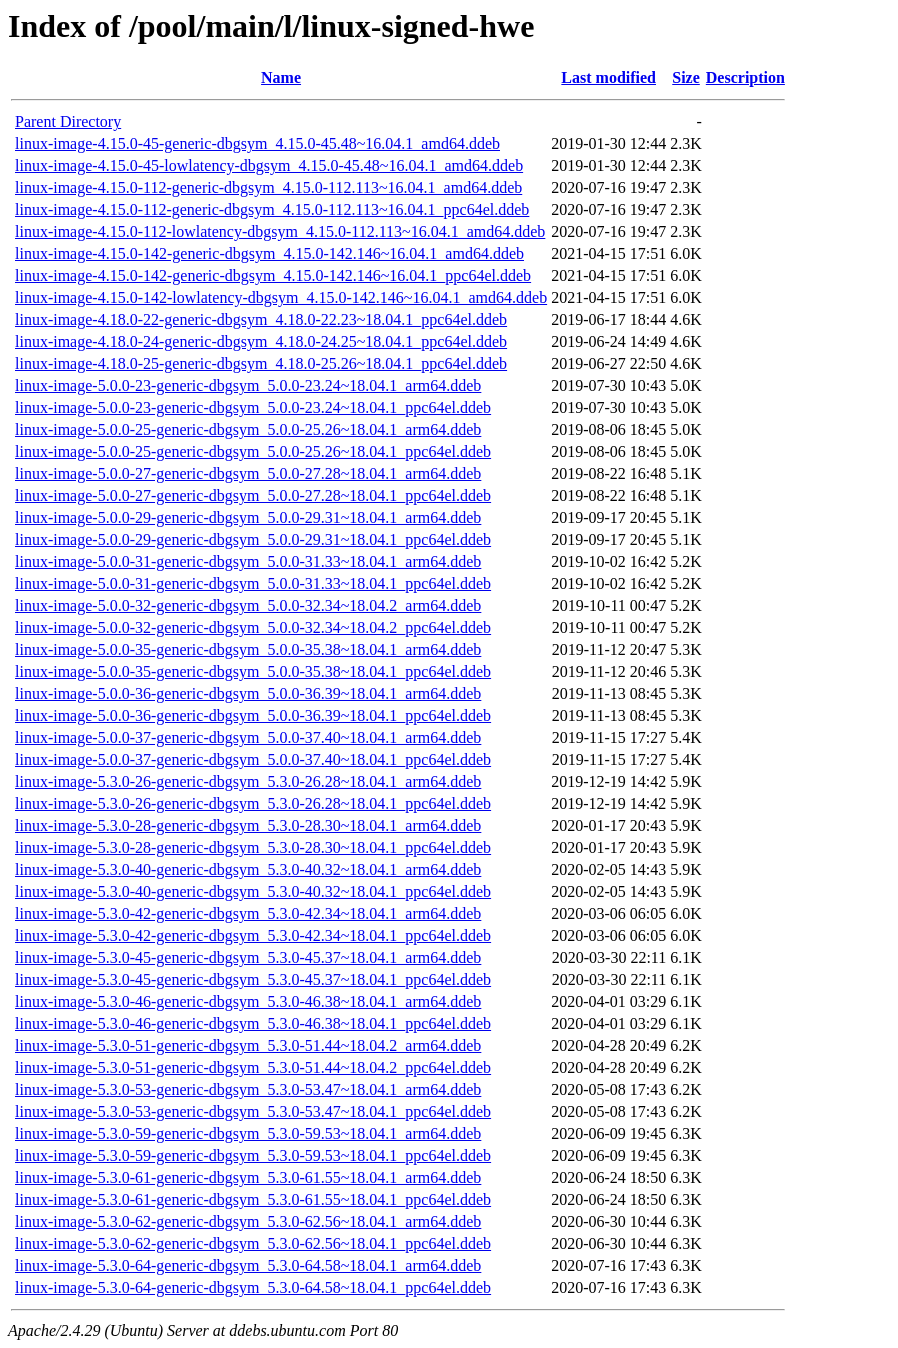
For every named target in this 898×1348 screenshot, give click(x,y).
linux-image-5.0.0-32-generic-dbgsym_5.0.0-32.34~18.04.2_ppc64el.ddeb (253, 627)
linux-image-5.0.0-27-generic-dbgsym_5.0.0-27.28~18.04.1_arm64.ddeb (248, 473)
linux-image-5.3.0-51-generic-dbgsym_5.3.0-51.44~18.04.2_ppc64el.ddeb (253, 1067)
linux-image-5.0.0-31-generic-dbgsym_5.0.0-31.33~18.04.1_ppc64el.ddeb (253, 583)
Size (686, 77)
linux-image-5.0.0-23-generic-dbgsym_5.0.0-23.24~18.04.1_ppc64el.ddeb (253, 407)
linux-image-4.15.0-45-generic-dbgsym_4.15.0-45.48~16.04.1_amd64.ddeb (257, 143)
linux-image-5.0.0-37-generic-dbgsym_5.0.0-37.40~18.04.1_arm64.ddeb (248, 737)
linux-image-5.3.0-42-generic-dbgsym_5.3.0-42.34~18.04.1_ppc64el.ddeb (253, 935)
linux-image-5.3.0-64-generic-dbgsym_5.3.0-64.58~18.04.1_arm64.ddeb (248, 1265)
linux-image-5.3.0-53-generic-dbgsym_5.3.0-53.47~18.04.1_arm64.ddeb (248, 1089)
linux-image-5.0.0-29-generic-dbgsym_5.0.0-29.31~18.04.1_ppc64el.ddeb (253, 539)
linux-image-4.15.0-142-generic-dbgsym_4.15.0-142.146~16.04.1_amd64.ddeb (269, 253)
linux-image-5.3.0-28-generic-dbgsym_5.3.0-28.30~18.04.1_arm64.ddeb (248, 825)
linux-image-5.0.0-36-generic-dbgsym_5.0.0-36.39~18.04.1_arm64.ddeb (248, 693)
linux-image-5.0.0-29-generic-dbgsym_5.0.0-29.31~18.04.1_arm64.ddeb (248, 517)
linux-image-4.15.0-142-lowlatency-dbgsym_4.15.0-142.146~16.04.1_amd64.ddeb (281, 297)
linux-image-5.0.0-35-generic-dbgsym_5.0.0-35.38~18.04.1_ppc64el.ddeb (253, 671)
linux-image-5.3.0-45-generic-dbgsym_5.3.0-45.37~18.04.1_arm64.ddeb (248, 957)
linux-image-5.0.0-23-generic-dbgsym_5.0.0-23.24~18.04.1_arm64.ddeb (248, 385)
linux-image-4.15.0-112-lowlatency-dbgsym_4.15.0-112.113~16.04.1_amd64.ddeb (280, 231)
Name (281, 77)
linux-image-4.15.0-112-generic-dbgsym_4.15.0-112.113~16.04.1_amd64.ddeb (268, 187)
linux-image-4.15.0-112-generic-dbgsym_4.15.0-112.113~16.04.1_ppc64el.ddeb (272, 209)
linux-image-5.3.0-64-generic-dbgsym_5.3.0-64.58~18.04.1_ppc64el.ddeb (253, 1287)
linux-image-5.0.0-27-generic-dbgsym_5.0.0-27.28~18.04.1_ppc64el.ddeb (253, 495)
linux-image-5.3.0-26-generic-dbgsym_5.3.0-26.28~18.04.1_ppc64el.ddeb (253, 803)
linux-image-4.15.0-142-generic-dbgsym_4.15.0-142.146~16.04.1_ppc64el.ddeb (273, 275)
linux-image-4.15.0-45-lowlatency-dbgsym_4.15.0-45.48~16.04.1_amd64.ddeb (269, 165)
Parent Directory (68, 121)
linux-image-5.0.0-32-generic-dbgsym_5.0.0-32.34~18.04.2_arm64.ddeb (248, 605)
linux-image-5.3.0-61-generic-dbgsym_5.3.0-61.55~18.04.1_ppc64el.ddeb (253, 1199)
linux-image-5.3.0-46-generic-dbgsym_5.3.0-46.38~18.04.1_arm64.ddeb (248, 1001)
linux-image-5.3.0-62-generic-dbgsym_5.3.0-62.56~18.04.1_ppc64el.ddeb (253, 1243)
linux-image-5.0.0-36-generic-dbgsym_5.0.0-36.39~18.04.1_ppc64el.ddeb (253, 715)
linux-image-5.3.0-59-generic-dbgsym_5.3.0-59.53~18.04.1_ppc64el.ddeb (253, 1155)
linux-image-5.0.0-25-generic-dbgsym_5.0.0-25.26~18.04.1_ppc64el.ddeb (253, 451)
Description (745, 77)
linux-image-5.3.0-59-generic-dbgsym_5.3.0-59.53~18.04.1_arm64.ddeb (248, 1133)
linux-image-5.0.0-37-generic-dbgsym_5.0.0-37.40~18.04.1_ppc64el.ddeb (253, 759)
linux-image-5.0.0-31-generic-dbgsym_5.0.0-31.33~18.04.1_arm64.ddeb (248, 561)
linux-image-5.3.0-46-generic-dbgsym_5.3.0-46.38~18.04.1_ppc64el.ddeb (253, 1023)
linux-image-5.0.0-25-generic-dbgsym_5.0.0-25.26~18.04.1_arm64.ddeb (248, 429)
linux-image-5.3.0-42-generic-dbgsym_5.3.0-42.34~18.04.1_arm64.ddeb (248, 913)
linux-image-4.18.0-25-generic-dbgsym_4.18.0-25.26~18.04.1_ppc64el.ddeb (261, 363)
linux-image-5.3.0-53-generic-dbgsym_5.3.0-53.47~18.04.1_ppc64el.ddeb (253, 1111)
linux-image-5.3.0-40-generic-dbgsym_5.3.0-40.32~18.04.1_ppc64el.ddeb (253, 891)
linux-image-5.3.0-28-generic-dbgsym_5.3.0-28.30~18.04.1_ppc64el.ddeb (253, 847)
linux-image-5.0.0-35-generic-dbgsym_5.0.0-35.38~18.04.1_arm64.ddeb (248, 649)
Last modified (608, 77)
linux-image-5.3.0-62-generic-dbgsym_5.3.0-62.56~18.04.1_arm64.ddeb (248, 1221)
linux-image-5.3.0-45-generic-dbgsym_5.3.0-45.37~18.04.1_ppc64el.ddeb (253, 979)
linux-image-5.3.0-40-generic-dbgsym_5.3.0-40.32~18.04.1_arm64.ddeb (248, 869)
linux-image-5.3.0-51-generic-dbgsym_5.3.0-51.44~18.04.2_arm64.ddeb (248, 1045)
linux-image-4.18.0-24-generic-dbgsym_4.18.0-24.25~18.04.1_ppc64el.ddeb (261, 341)
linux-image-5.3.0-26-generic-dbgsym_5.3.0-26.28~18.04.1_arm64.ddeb (248, 781)
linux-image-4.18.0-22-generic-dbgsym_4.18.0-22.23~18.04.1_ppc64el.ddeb (261, 319)
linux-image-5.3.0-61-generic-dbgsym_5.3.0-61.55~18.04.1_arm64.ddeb (248, 1177)
